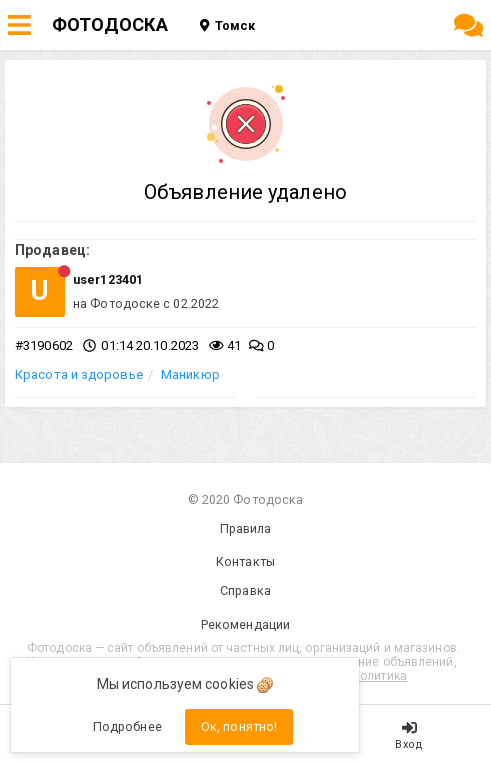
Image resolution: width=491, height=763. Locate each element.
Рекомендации (245, 624)
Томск (227, 25)
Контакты (245, 561)
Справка (245, 590)
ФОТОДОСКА (110, 24)
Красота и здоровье (79, 374)
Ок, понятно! (239, 726)
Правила (246, 528)
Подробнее (127, 726)
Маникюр (190, 374)
